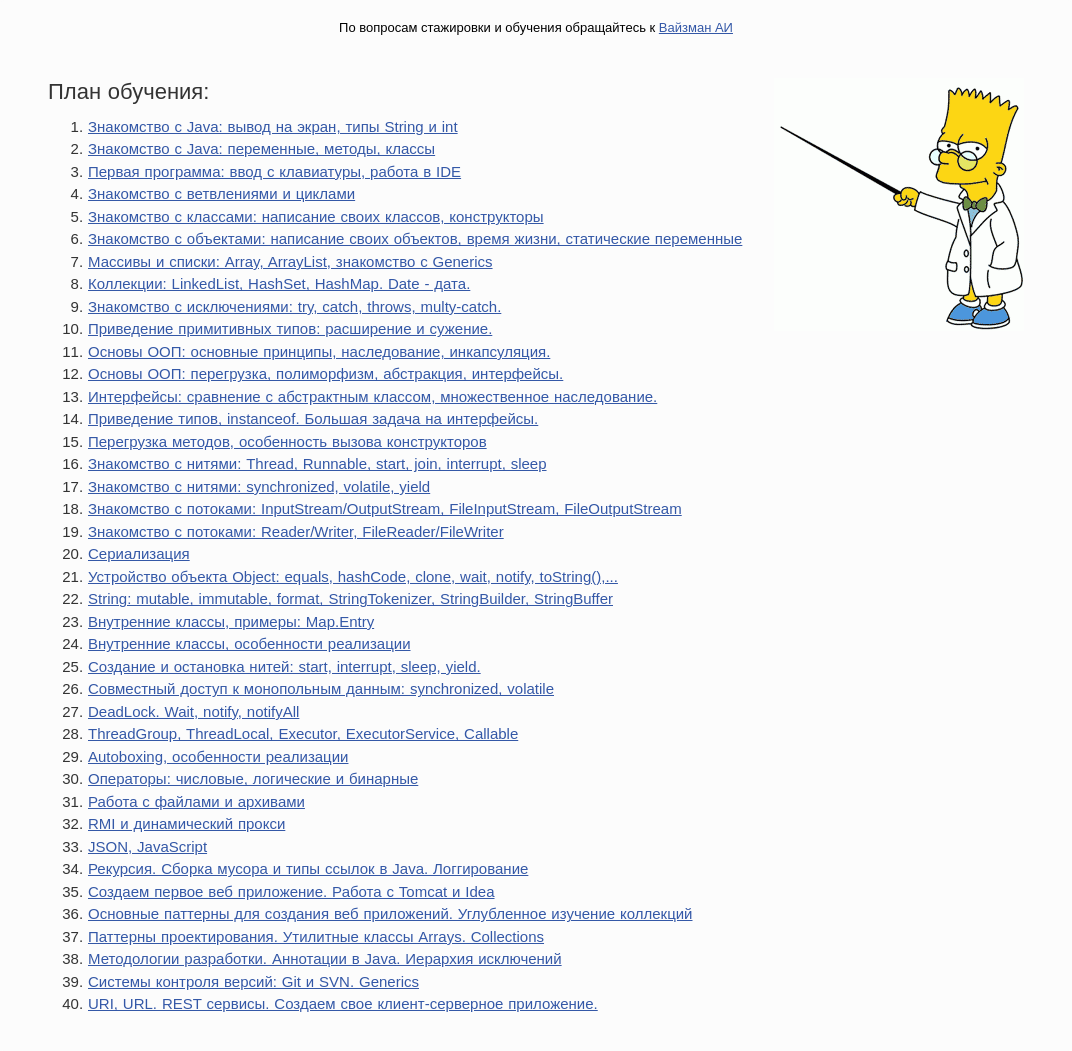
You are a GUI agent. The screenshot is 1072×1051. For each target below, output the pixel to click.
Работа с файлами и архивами (196, 801)
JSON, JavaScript (147, 846)
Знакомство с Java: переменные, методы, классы (261, 148)
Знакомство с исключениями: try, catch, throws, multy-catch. (294, 306)
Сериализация (139, 553)
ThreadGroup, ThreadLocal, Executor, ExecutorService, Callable (303, 733)
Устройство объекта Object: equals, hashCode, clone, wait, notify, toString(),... (353, 576)
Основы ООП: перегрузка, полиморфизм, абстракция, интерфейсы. (325, 373)
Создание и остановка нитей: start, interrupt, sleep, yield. (284, 666)
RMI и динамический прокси (186, 823)
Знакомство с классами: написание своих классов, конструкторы (316, 216)
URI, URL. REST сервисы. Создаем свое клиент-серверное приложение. (343, 1003)
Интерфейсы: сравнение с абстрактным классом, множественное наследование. (372, 396)
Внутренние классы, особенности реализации (249, 643)
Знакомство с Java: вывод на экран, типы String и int (273, 126)
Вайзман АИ (696, 27)
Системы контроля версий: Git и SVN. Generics (253, 981)
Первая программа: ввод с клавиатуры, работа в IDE (274, 171)
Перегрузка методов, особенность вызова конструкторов (287, 441)
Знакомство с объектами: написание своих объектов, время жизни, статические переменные (415, 238)
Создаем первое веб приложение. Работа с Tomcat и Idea (291, 891)
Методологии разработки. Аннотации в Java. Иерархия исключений (325, 958)
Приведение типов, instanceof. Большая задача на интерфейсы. (313, 418)
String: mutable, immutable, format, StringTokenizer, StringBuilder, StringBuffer (350, 598)
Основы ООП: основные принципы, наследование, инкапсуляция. (319, 351)
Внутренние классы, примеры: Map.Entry (231, 621)
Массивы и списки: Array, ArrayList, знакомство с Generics (290, 261)
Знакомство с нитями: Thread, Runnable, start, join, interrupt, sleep (317, 463)
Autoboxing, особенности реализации (218, 756)
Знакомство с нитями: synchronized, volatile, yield (259, 486)
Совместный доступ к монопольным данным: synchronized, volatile (321, 688)
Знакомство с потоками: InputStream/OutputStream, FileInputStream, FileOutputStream (385, 508)
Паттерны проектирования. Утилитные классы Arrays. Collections (316, 936)
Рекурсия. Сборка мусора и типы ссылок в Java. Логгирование (308, 868)
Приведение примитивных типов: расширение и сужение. (290, 328)
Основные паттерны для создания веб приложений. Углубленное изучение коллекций (390, 913)
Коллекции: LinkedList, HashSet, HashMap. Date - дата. (279, 283)
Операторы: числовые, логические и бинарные (253, 778)
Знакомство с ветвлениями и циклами (221, 193)
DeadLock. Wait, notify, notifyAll (193, 711)
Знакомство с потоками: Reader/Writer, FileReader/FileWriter (296, 531)
